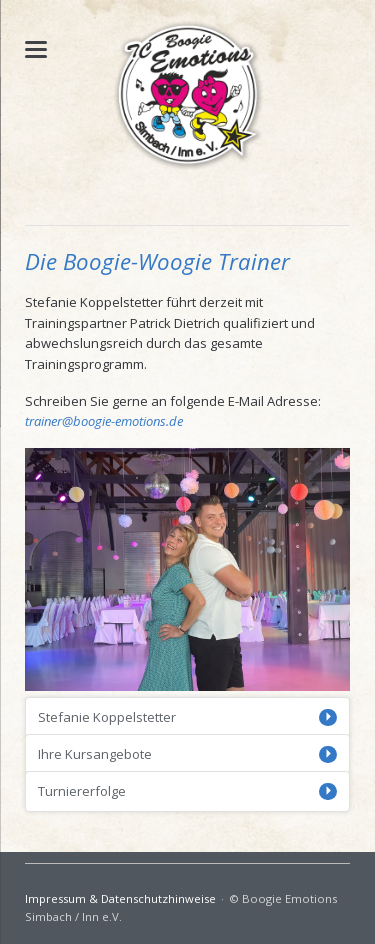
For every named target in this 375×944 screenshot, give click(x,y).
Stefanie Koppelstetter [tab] (107, 717)
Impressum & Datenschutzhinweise (120, 898)
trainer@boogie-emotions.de (104, 421)
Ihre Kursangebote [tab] (95, 754)
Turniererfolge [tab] (82, 791)
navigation (36, 49)
